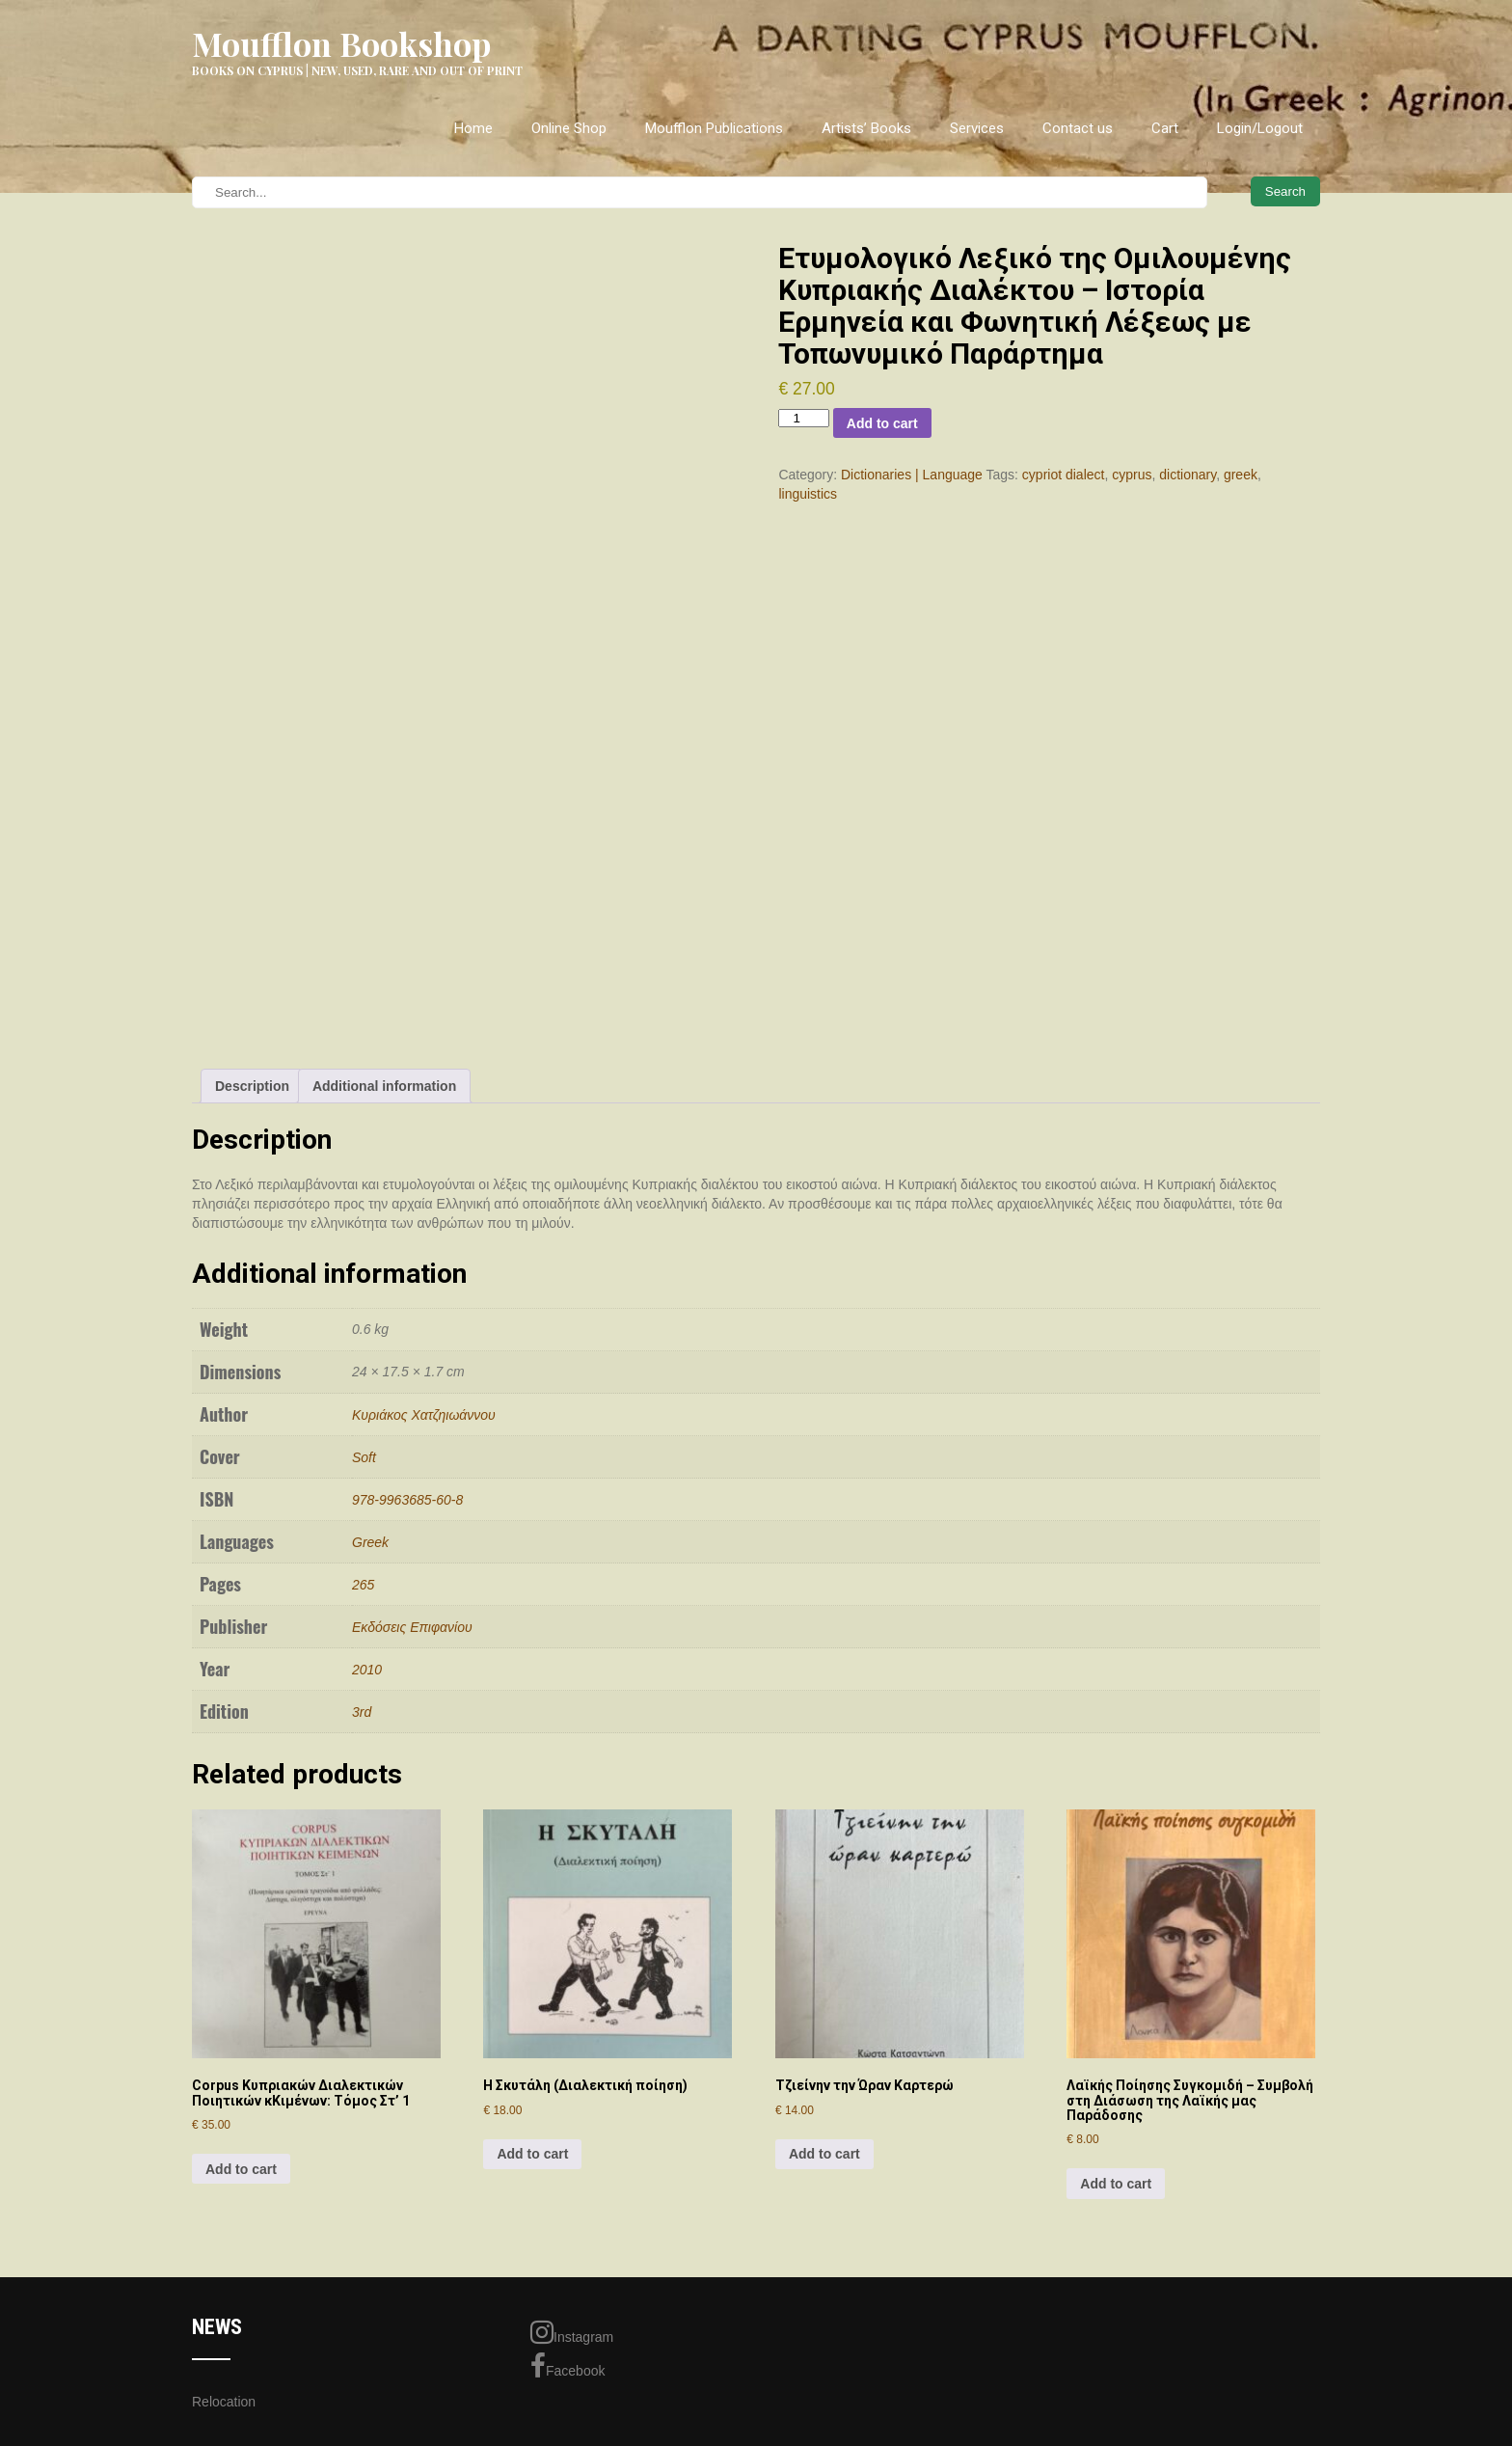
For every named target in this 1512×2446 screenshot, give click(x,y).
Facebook (567, 2365)
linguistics (807, 494)
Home (473, 128)
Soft (364, 1457)
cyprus (1131, 474)
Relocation (224, 2401)
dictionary (1187, 474)
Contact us (1077, 128)
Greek (370, 1542)
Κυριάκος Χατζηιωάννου (424, 1415)
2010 (367, 1669)
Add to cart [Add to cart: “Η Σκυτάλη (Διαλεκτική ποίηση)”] (532, 2153)
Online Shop (569, 128)
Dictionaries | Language (912, 474)
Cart (1164, 128)
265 (363, 1584)
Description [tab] (252, 1086)
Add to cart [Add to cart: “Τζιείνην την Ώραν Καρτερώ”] (824, 2153)
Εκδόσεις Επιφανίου (412, 1627)
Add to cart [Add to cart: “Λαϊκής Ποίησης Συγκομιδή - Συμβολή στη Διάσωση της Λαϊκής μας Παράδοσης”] (1115, 2183)
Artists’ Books (866, 128)
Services (977, 128)
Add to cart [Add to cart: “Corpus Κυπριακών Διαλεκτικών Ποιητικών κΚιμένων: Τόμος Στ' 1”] (241, 2169)
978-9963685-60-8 (407, 1500)
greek (1240, 474)
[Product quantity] (803, 418)
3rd (361, 1712)
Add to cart (882, 423)
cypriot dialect (1063, 474)
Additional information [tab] (384, 1086)
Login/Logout (1260, 128)
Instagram (571, 2332)
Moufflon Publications (714, 128)
